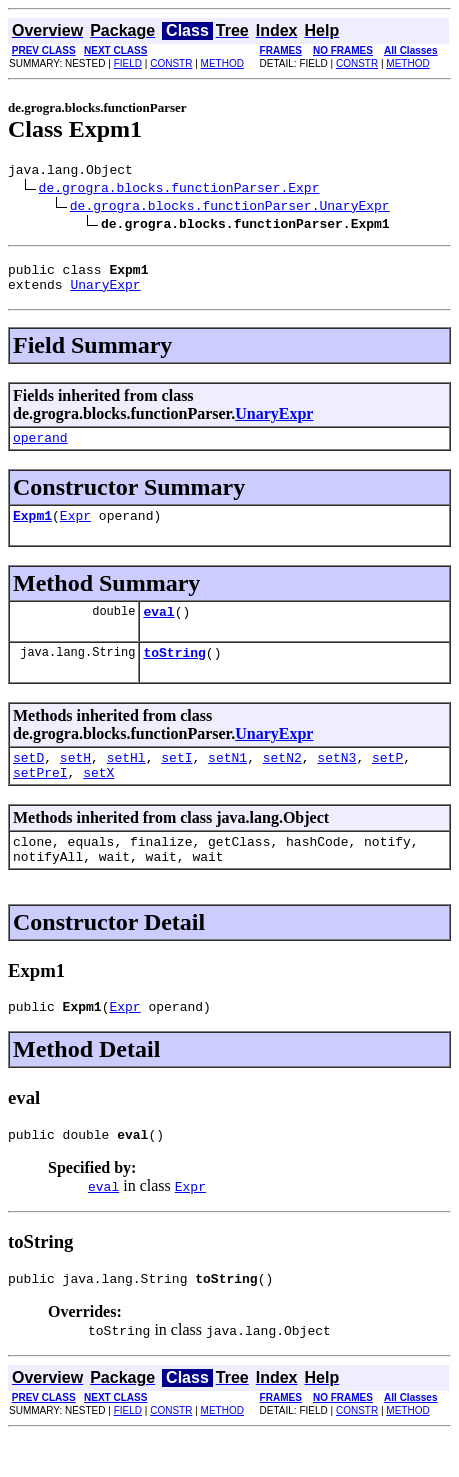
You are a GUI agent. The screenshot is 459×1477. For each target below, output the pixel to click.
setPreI (40, 799)
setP (387, 781)
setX (98, 799)
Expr (75, 530)
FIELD (128, 63)
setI (176, 781)
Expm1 (32, 530)
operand (40, 449)
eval (158, 629)
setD (28, 781)
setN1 (227, 781)
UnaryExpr (105, 293)
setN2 (282, 781)
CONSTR (171, 63)
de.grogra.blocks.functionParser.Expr (179, 190)
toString (174, 673)
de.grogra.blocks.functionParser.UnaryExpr (230, 208)
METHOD (222, 63)
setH (75, 781)
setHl (126, 781)
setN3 (336, 781)
